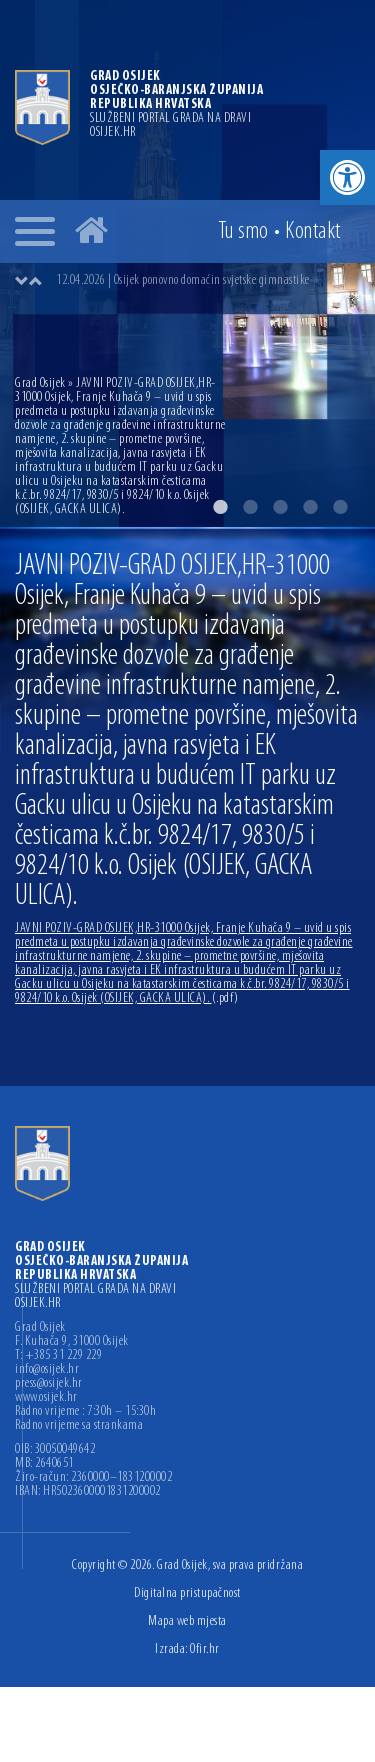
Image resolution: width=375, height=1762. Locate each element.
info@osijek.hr (47, 1370)
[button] (347, 177)
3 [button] (280, 507)
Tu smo (243, 232)
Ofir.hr (205, 1649)
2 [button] (250, 507)
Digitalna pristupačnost (187, 1593)
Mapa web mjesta (187, 1621)
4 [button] (310, 507)
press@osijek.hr (49, 1384)
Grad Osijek (41, 383)
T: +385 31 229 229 (58, 1356)
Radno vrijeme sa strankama (79, 1426)
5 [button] (340, 507)
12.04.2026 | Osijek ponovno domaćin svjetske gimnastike (183, 280)
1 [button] (220, 507)
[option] (207, 281)
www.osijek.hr (46, 1398)
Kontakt (313, 232)
